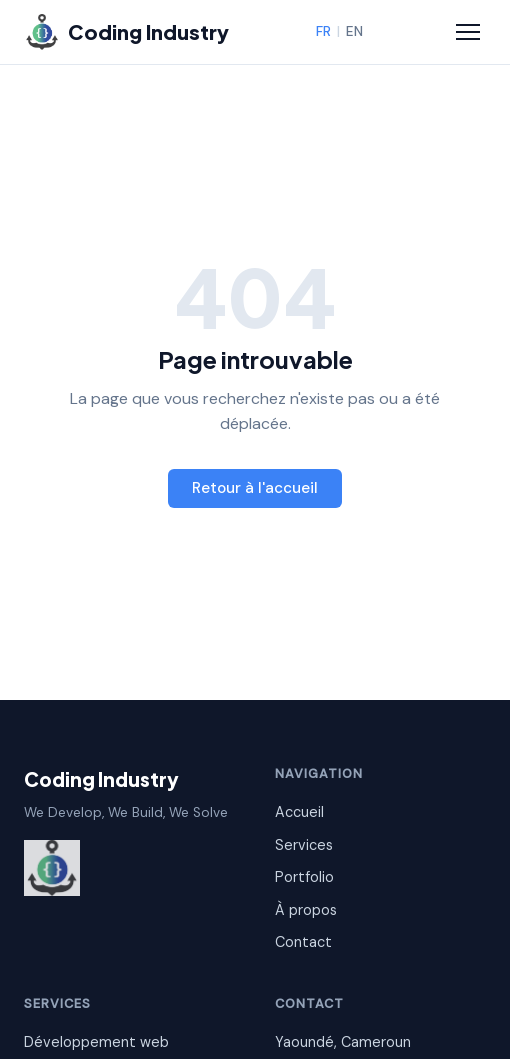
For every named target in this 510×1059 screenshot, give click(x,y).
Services (304, 845)
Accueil (299, 812)
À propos (306, 910)
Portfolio (304, 877)
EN (354, 31)
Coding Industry (101, 779)
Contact (303, 942)
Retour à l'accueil (255, 488)
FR (323, 31)
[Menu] (468, 32)
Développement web (96, 1042)
